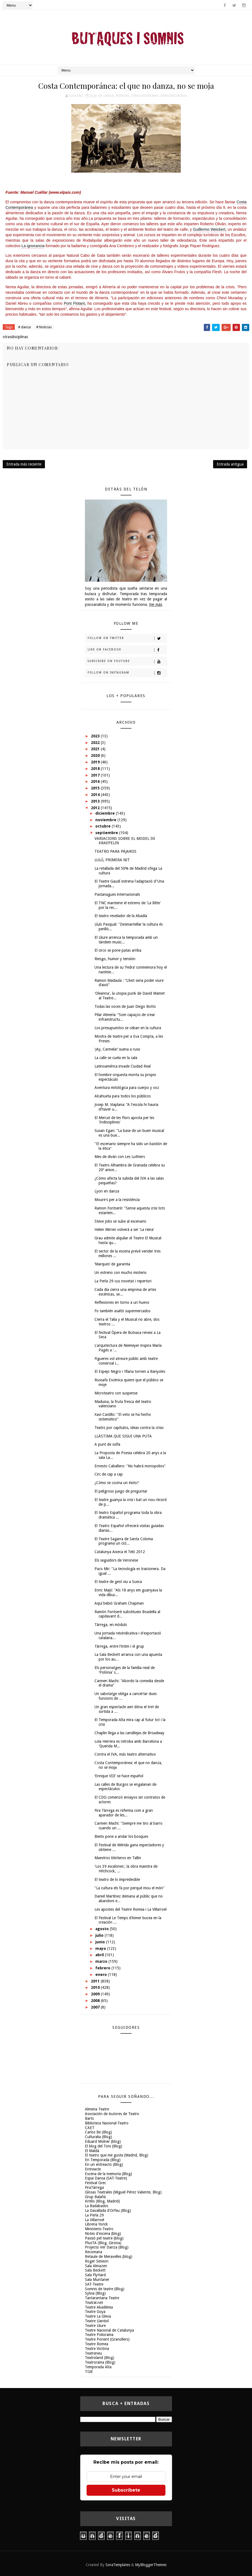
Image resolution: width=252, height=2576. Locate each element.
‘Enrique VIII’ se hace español (118, 1776)
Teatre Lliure (95, 2325)
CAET (89, 2128)
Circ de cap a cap (108, 1474)
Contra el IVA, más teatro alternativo (125, 1754)
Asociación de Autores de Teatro (112, 2114)
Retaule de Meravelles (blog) (108, 2256)
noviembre (106, 820)
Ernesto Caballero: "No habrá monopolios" (130, 1466)
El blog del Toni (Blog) (103, 2146)
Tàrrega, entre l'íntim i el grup (119, 1646)
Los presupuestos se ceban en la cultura (127, 1028)
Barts (89, 2118)
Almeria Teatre (97, 2109)
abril (100, 1955)
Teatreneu (93, 2353)
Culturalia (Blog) (98, 2137)
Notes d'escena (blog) (103, 2233)
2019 (96, 762)
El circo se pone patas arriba (117, 950)
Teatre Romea (96, 2344)
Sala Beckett (95, 2270)
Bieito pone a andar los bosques (121, 1836)
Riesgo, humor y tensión (114, 959)
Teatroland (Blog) (99, 2357)
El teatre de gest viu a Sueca (118, 1581)
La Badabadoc (96, 2206)
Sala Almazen (96, 2266)
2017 (96, 775)
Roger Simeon (96, 2261)
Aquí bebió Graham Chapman (119, 1603)
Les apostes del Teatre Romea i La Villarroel (130, 1909)
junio (100, 1942)
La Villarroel (94, 2220)
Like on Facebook (127, 650)
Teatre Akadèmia (99, 2307)
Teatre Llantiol (97, 2321)
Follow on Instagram (127, 673)
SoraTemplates (117, 2565)
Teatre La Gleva (98, 2316)
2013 (96, 801)
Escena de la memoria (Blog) (108, 2174)
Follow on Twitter (127, 638)
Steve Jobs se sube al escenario (120, 1221)
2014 (96, 794)
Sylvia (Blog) (95, 2293)
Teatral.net (94, 2302)
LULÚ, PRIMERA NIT (112, 860)
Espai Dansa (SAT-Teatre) (106, 2178)
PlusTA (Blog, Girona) (103, 2243)
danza (109, 96)
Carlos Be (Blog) (98, 2132)
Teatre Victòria (97, 2348)
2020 (96, 755)
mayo (101, 1948)
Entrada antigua (230, 464)
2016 (96, 781)
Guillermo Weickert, (210, 229)
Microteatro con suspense (116, 1393)
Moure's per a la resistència (117, 1199)
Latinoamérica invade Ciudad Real (122, 1066)
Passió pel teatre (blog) (104, 2238)
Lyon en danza (106, 1191)
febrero (103, 1968)
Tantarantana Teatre (102, 2298)
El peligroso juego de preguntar (120, 1491)
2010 (96, 1987)
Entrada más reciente (23, 464)
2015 (96, 788)
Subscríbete (126, 2490)
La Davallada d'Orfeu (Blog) (108, 2210)
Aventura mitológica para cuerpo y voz (126, 1087)
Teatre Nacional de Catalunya (109, 2330)
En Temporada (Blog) (103, 2160)
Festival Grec (95, 2183)
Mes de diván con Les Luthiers (119, 1156)
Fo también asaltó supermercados (122, 1311)
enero (101, 1974)
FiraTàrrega (94, 2187)
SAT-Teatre (94, 2284)
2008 (96, 2000)
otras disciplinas (144, 96)
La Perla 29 (94, 2215)
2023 (96, 736)
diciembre (105, 813)
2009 (96, 1994)
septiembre (107, 833)
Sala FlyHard (95, 2275)
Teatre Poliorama (99, 2334)
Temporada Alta (98, 2367)
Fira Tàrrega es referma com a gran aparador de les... (123, 1812)
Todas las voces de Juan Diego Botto (125, 1006)
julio (100, 1935)
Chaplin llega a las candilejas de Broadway (129, 1733)
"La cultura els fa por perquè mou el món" (129, 1888)
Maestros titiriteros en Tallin (117, 1858)
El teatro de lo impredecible (117, 1879)
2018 (96, 768)
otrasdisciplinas (174, 96)
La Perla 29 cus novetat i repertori (122, 1281)
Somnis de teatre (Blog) (104, 2289)
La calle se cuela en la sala (115, 1057)
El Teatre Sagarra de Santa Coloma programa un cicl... (123, 1541)
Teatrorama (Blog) (100, 2362)
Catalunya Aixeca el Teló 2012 (119, 1552)
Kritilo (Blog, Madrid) (102, 2201)
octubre (103, 826)
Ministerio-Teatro (99, 2229)
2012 (96, 808)
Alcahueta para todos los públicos (122, 1096)
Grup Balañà (95, 2197)
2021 (96, 749)
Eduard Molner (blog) (103, 2141)
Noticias (122, 96)
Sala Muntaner (97, 2279)
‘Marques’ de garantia (112, 1264)
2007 (96, 2007)
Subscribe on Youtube (127, 661)
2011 (96, 1981)
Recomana (93, 2252)
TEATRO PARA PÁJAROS (115, 851)
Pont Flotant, (75, 303)
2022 (96, 742)
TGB (89, 2371)
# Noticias (44, 327)
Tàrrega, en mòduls (110, 1624)
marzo (101, 1961)
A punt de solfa (107, 1444)
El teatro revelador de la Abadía (120, 916)
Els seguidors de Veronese (116, 1560)
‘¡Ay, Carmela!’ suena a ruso (117, 1049)
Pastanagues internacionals (117, 894)
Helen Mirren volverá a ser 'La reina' (124, 1229)
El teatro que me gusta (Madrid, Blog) (116, 2155)
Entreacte (93, 2169)
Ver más (155, 604)
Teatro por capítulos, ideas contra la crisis (129, 1427)
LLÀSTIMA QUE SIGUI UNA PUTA (123, 1436)
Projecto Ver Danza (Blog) (106, 2247)
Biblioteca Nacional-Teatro (106, 2123)
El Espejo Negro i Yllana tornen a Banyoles (129, 1371)
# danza (24, 327)
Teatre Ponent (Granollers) (107, 2339)
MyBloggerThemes (151, 2565)
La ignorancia (32, 246)
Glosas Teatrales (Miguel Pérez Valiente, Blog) (123, 2192)
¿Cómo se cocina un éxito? (116, 1482)
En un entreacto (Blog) (104, 2164)
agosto (102, 1929)
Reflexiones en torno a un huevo (121, 1302)
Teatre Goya (95, 2311)
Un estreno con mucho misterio (120, 1272)
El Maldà (92, 2151)
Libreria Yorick (96, 2224)
